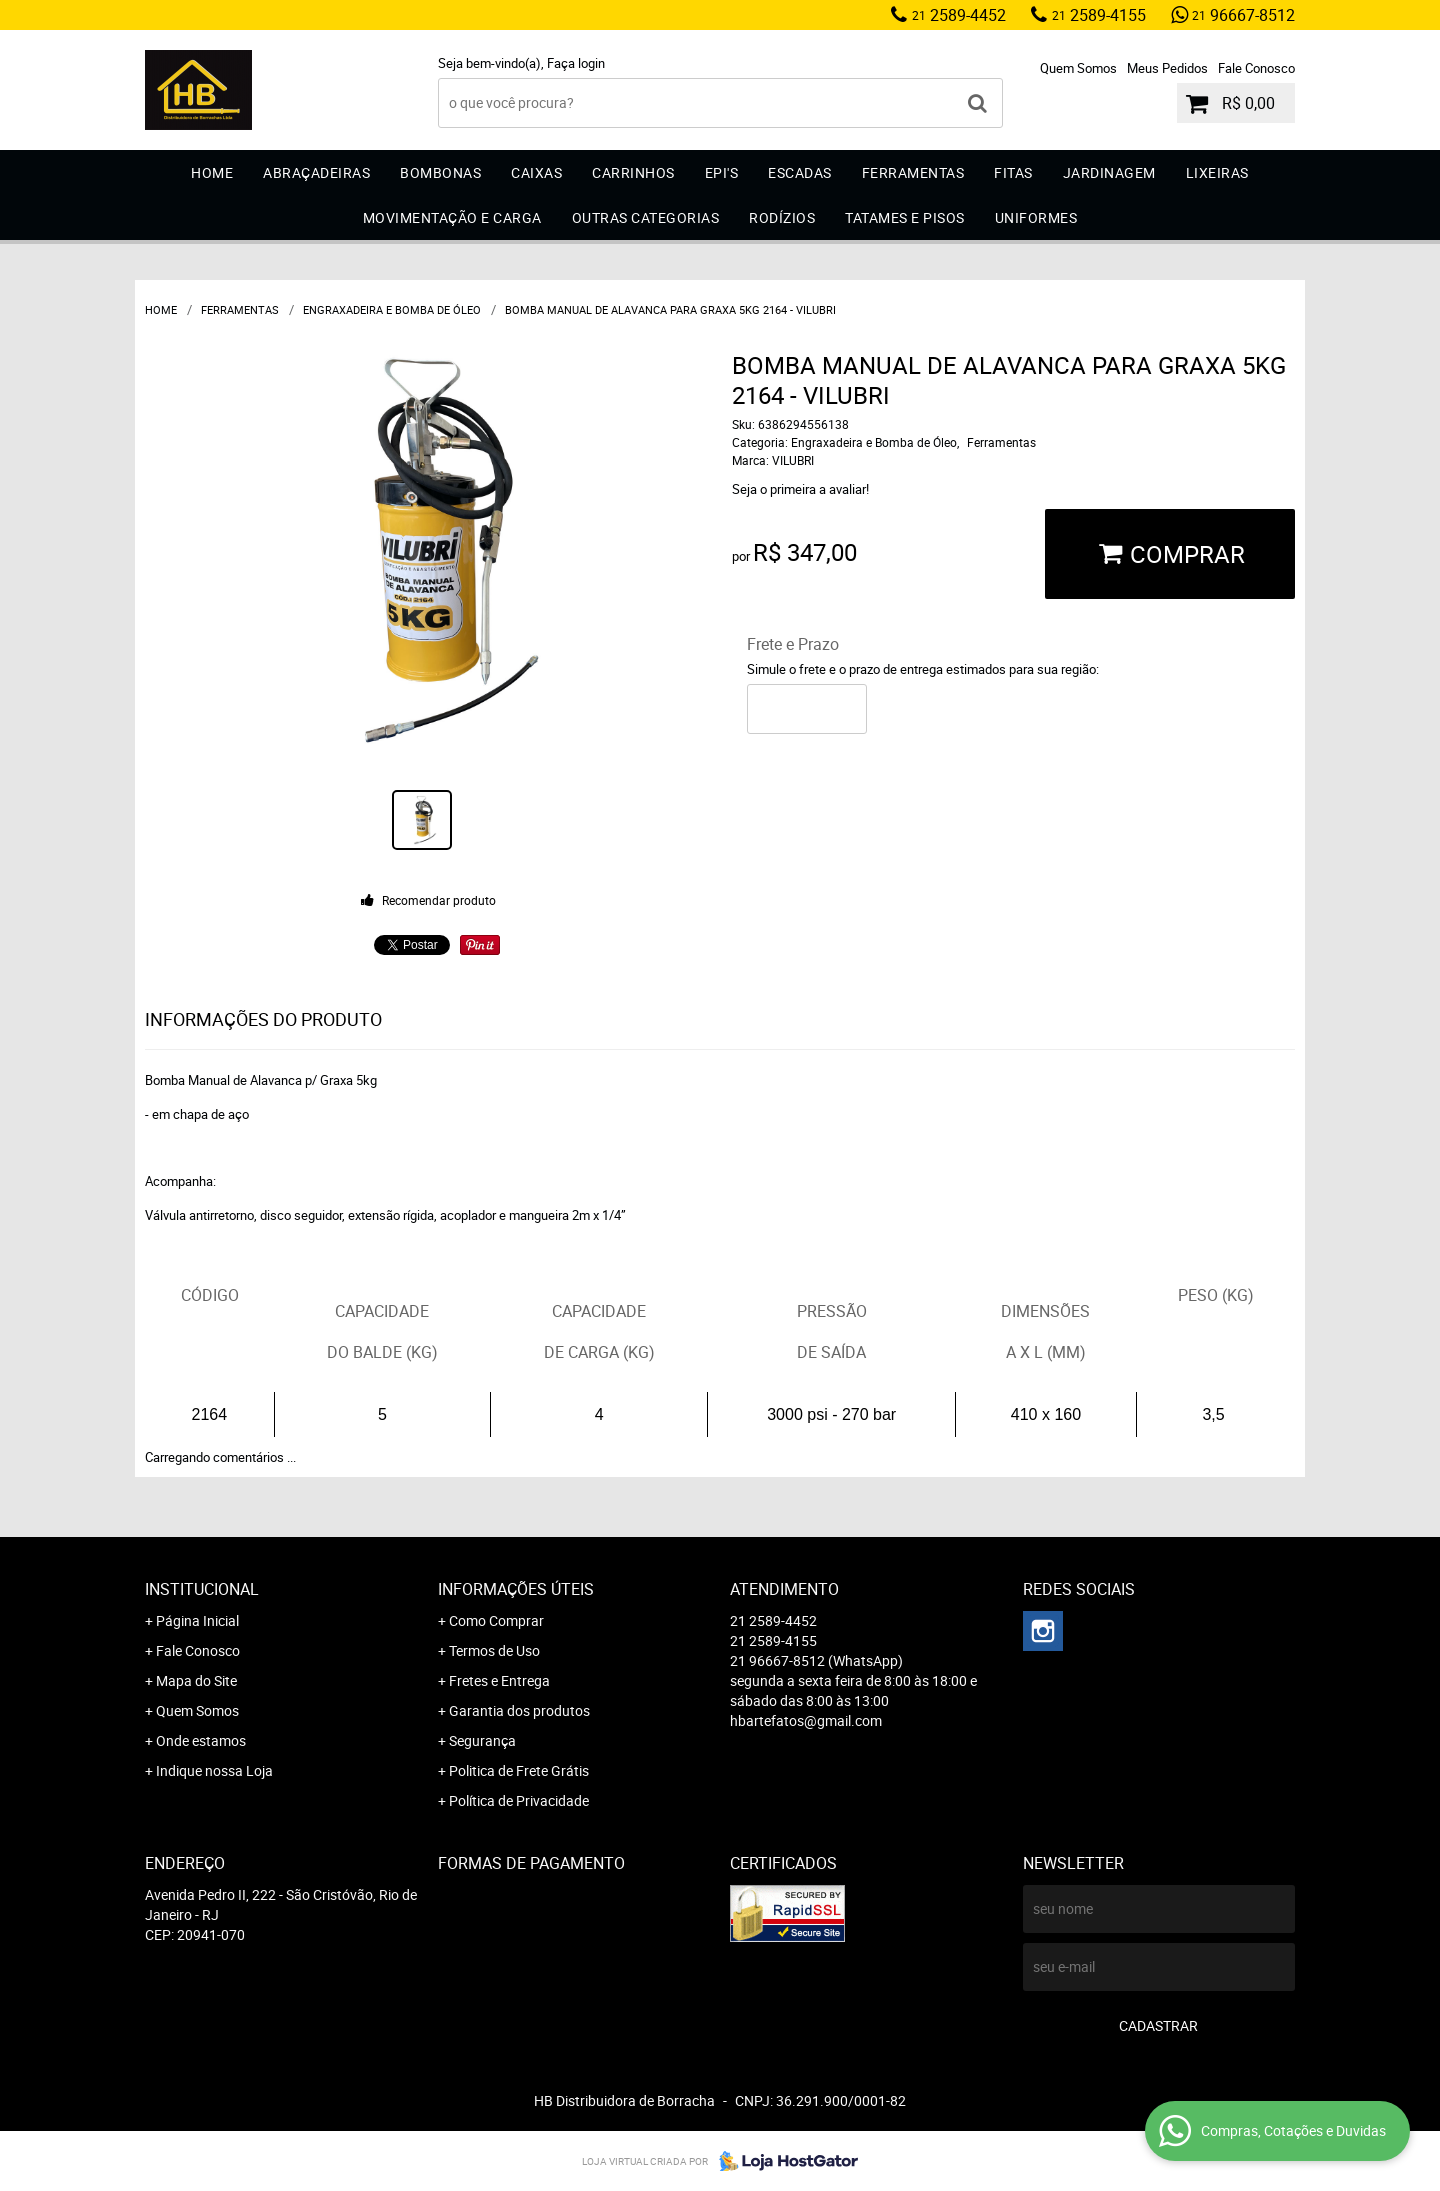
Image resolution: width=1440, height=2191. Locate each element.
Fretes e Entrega (499, 1680)
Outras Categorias (646, 217)
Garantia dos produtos (519, 1710)
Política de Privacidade (519, 1800)
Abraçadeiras (316, 172)
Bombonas (440, 172)
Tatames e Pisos (905, 217)
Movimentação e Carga (452, 217)
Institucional (202, 1589)
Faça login (576, 63)
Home (212, 172)
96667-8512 (1243, 15)
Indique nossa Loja (214, 1770)
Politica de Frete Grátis (519, 1770)
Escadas (800, 172)
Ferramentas (913, 172)
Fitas (1013, 172)
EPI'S (722, 172)
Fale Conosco (1256, 68)
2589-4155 (1099, 15)
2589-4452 (959, 15)
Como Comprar (496, 1620)
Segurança (482, 1740)
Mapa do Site (196, 1680)
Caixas (536, 172)
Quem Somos (1078, 68)
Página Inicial (197, 1620)
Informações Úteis (516, 1589)
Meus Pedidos (1167, 68)
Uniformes (1036, 217)
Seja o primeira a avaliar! (800, 489)
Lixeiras (1217, 172)
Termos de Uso (494, 1650)
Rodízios (782, 217)
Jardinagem (1109, 172)
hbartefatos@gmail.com (806, 1720)
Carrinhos (633, 172)
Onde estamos (201, 1740)
